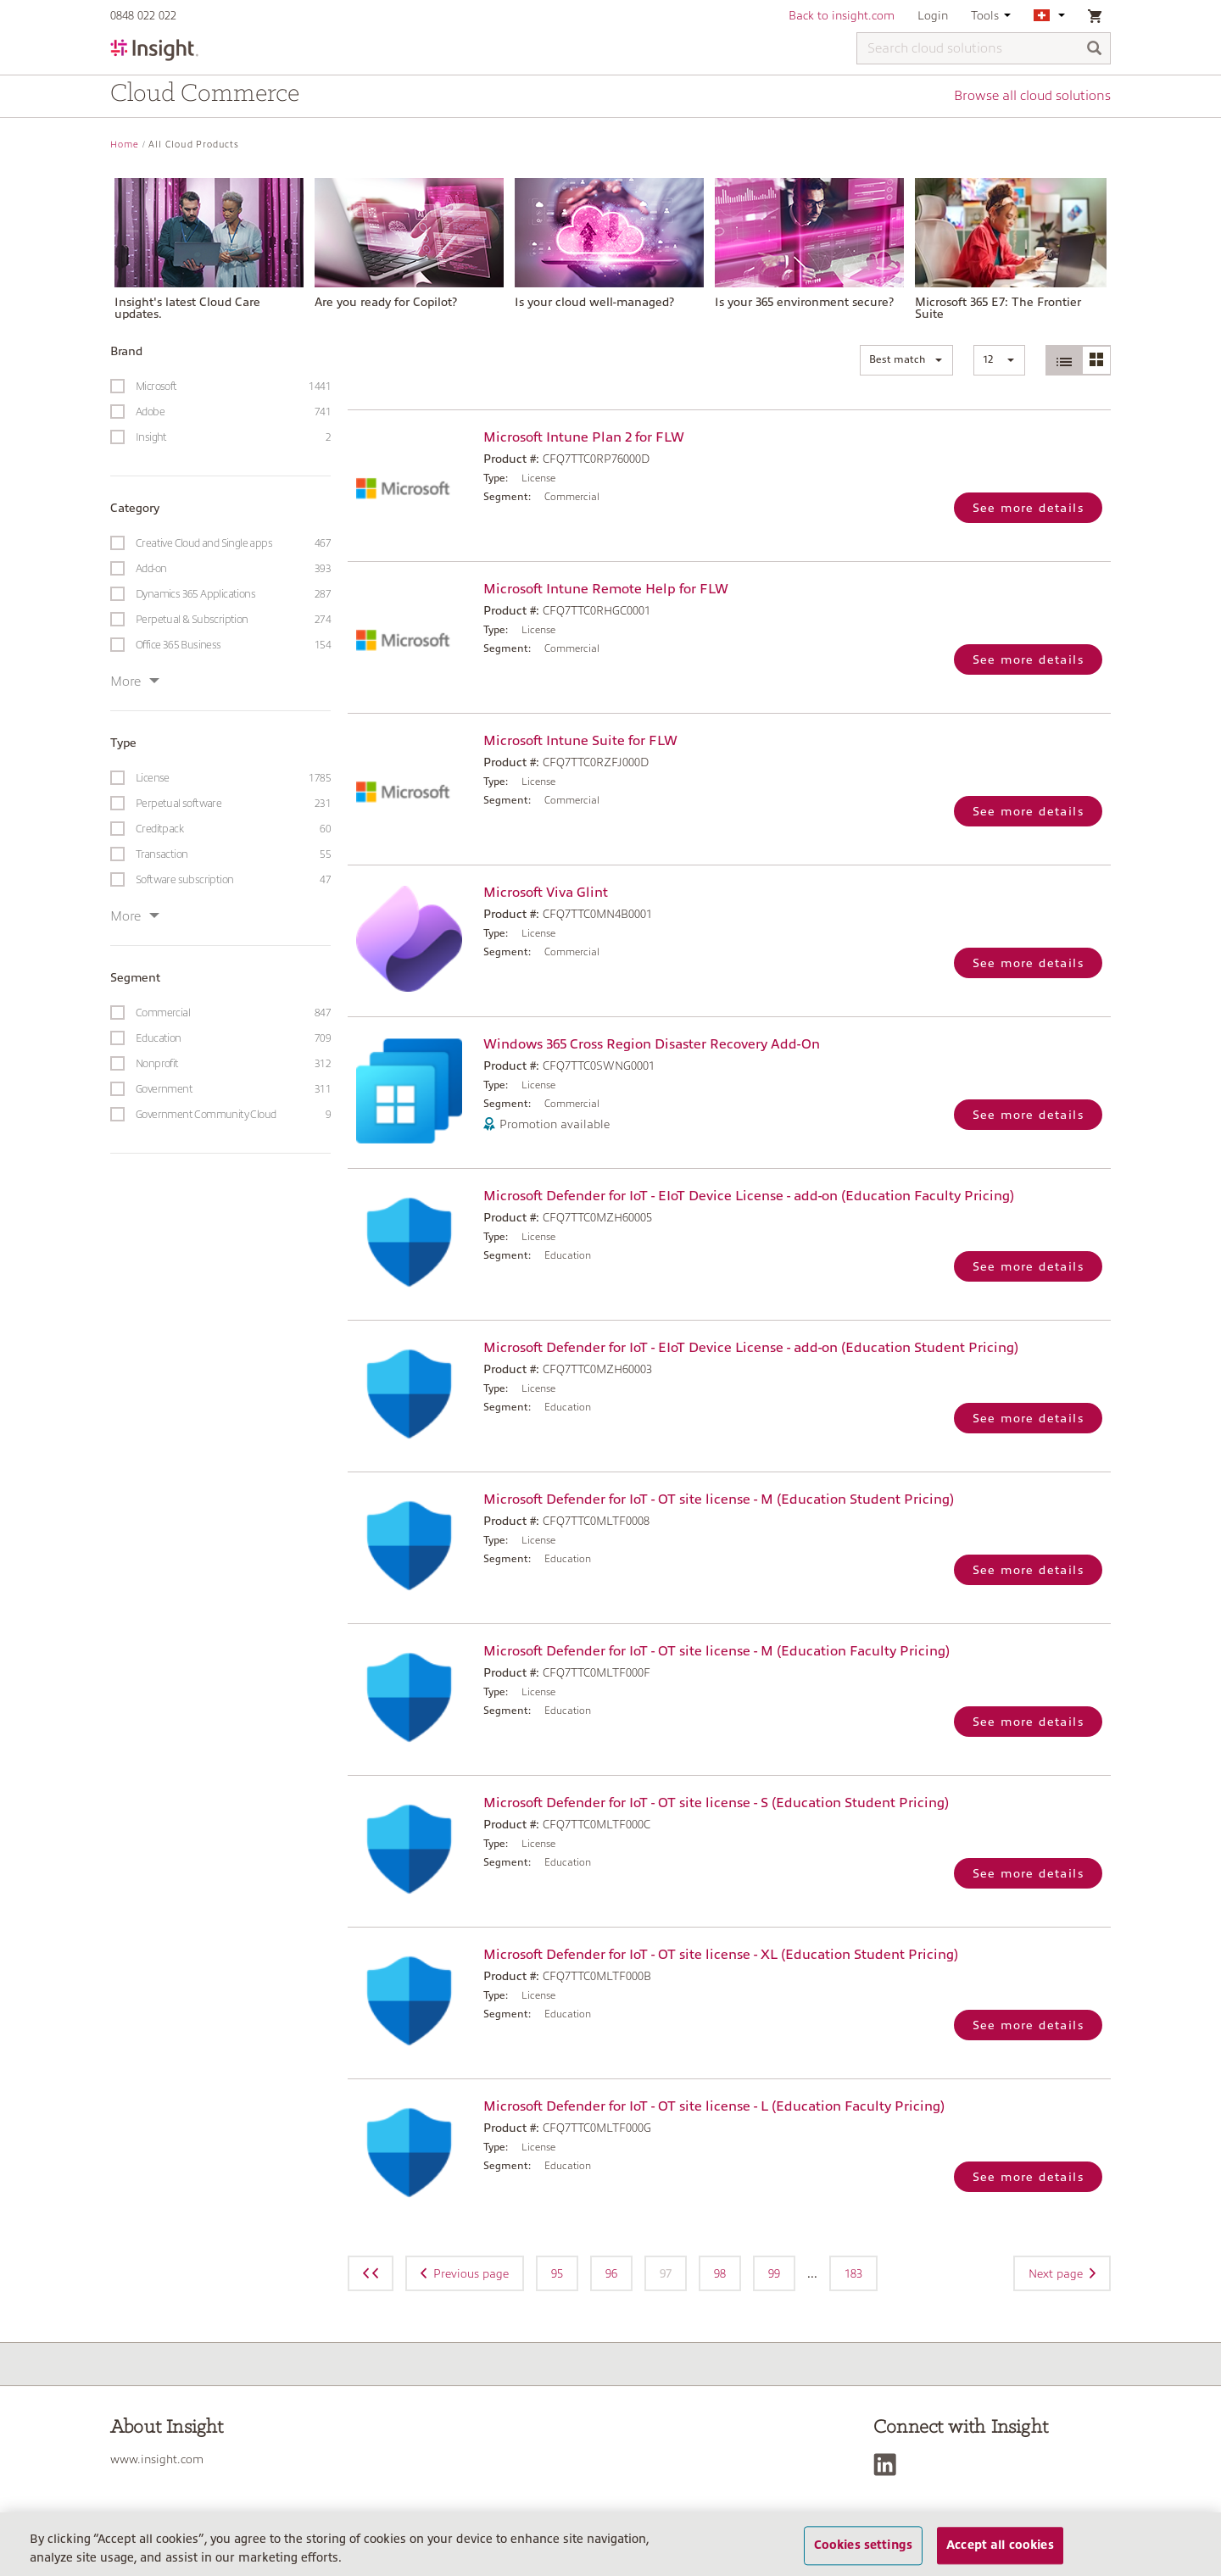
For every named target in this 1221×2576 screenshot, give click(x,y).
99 (774, 2273)
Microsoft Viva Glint (545, 892)
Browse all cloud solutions (1032, 95)
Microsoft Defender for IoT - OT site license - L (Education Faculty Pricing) (714, 2106)
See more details (1028, 508)
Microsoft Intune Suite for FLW (580, 741)
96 (611, 2273)
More (134, 681)
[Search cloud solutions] (983, 48)
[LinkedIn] (889, 2464)
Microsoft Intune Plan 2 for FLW (583, 437)
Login (932, 15)
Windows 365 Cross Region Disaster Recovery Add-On (651, 1044)
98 (720, 2273)
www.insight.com (157, 2459)
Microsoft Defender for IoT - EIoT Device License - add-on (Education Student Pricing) (750, 1348)
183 (853, 2273)
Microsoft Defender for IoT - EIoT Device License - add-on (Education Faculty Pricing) (748, 1196)
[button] (906, 360)
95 (557, 2273)
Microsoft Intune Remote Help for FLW (605, 589)
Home (124, 144)
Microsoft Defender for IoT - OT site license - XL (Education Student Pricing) (720, 1954)
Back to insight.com (842, 15)
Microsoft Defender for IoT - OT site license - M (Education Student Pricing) (718, 1499)
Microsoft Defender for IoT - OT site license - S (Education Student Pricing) (716, 1803)
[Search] (1094, 49)
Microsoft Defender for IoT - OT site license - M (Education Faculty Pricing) (716, 1651)
